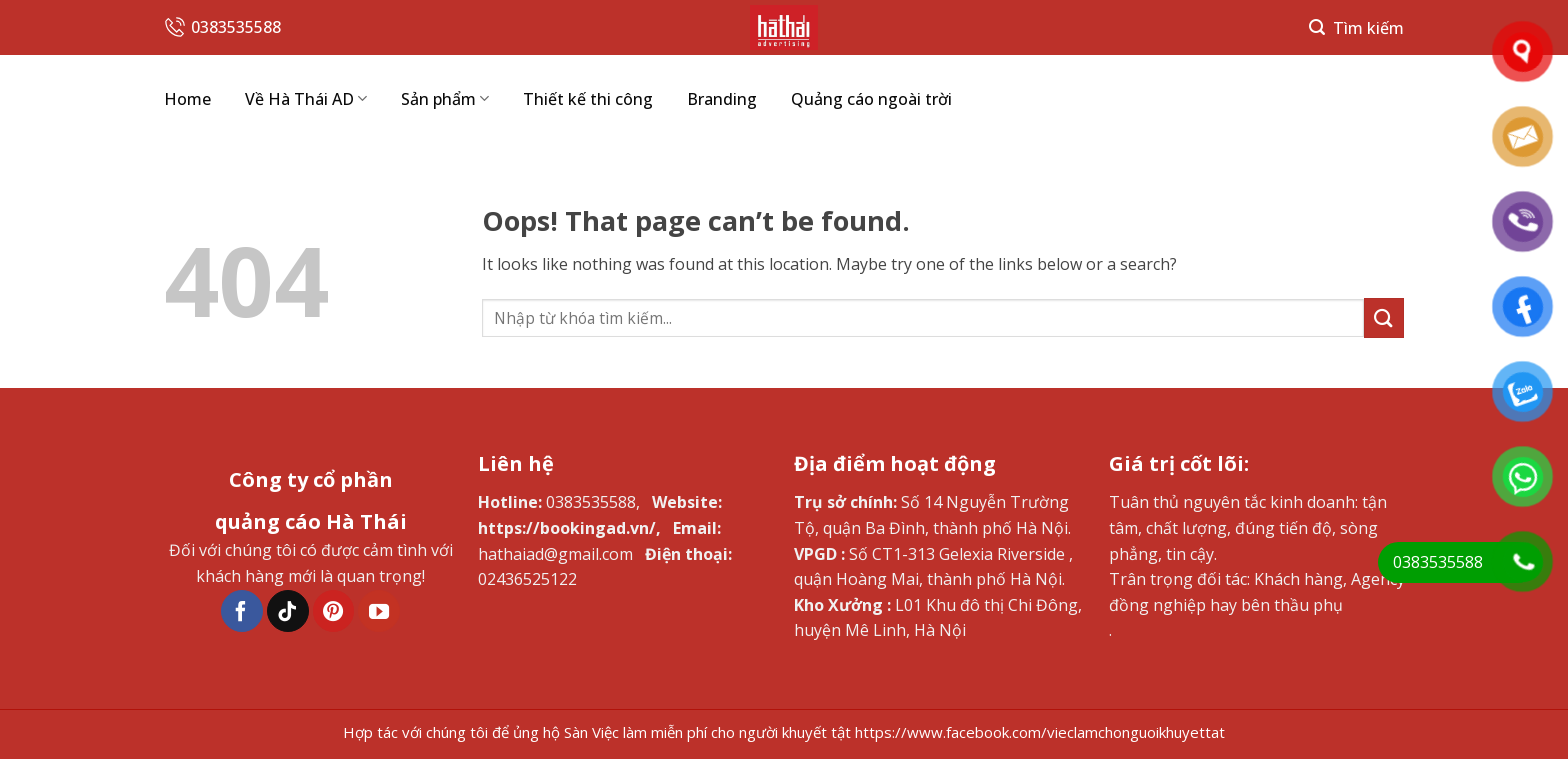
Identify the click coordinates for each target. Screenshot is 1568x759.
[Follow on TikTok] (288, 611)
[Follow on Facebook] (242, 611)
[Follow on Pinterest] (334, 611)
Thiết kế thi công (588, 99)
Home (187, 99)
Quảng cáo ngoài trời (871, 99)
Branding (722, 99)
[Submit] (1384, 317)
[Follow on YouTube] (379, 611)
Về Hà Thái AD (306, 99)
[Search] (1356, 27)
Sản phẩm (445, 99)
